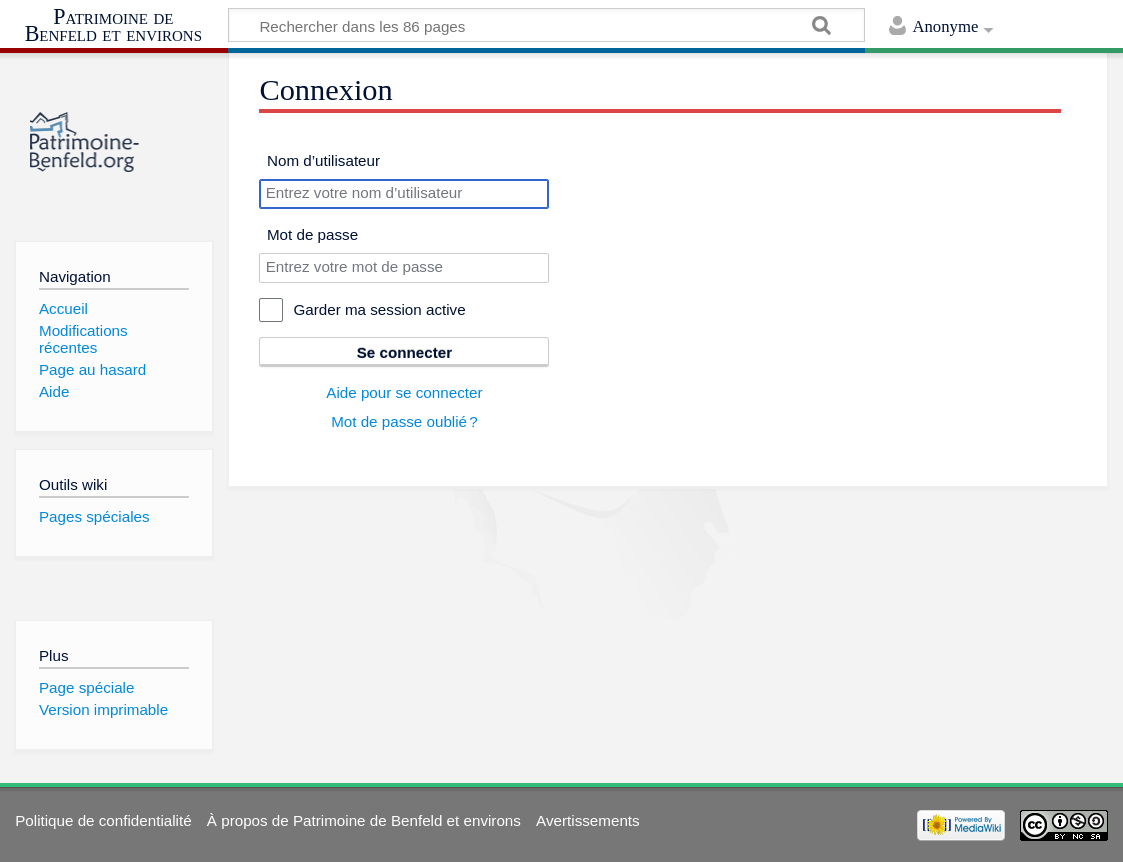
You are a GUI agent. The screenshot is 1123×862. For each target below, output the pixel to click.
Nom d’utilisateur (323, 160)
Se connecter (404, 352)
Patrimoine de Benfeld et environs (113, 25)
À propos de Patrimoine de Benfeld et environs (364, 820)
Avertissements (588, 820)
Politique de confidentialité (103, 820)
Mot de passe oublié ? (404, 421)
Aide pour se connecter (404, 392)
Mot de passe (312, 234)
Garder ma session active (379, 309)
